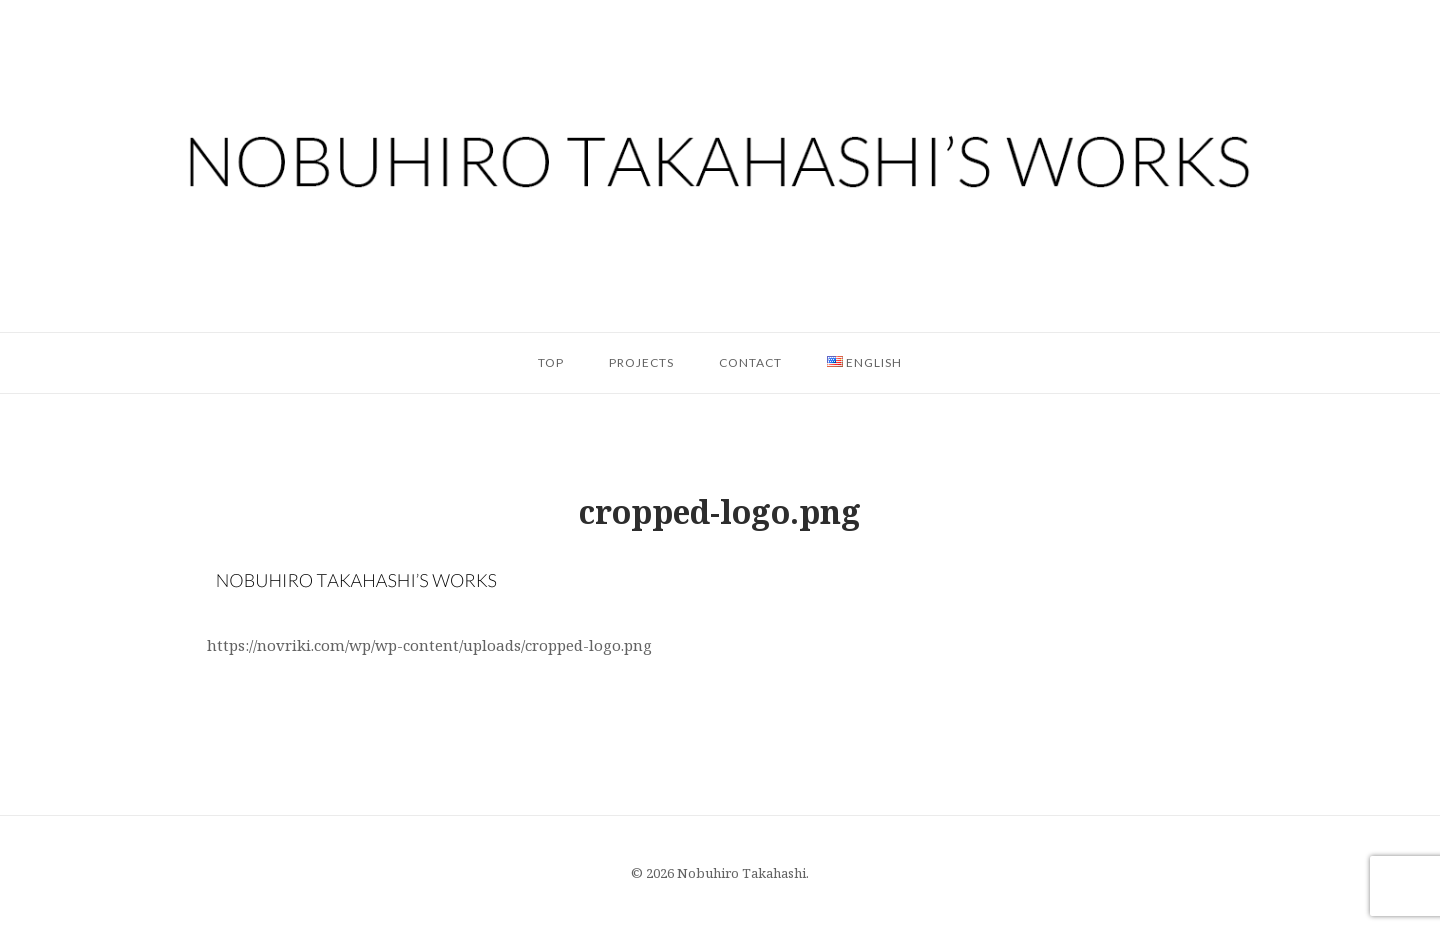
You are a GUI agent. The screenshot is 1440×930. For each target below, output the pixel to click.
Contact (750, 362)
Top (551, 362)
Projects (641, 362)
